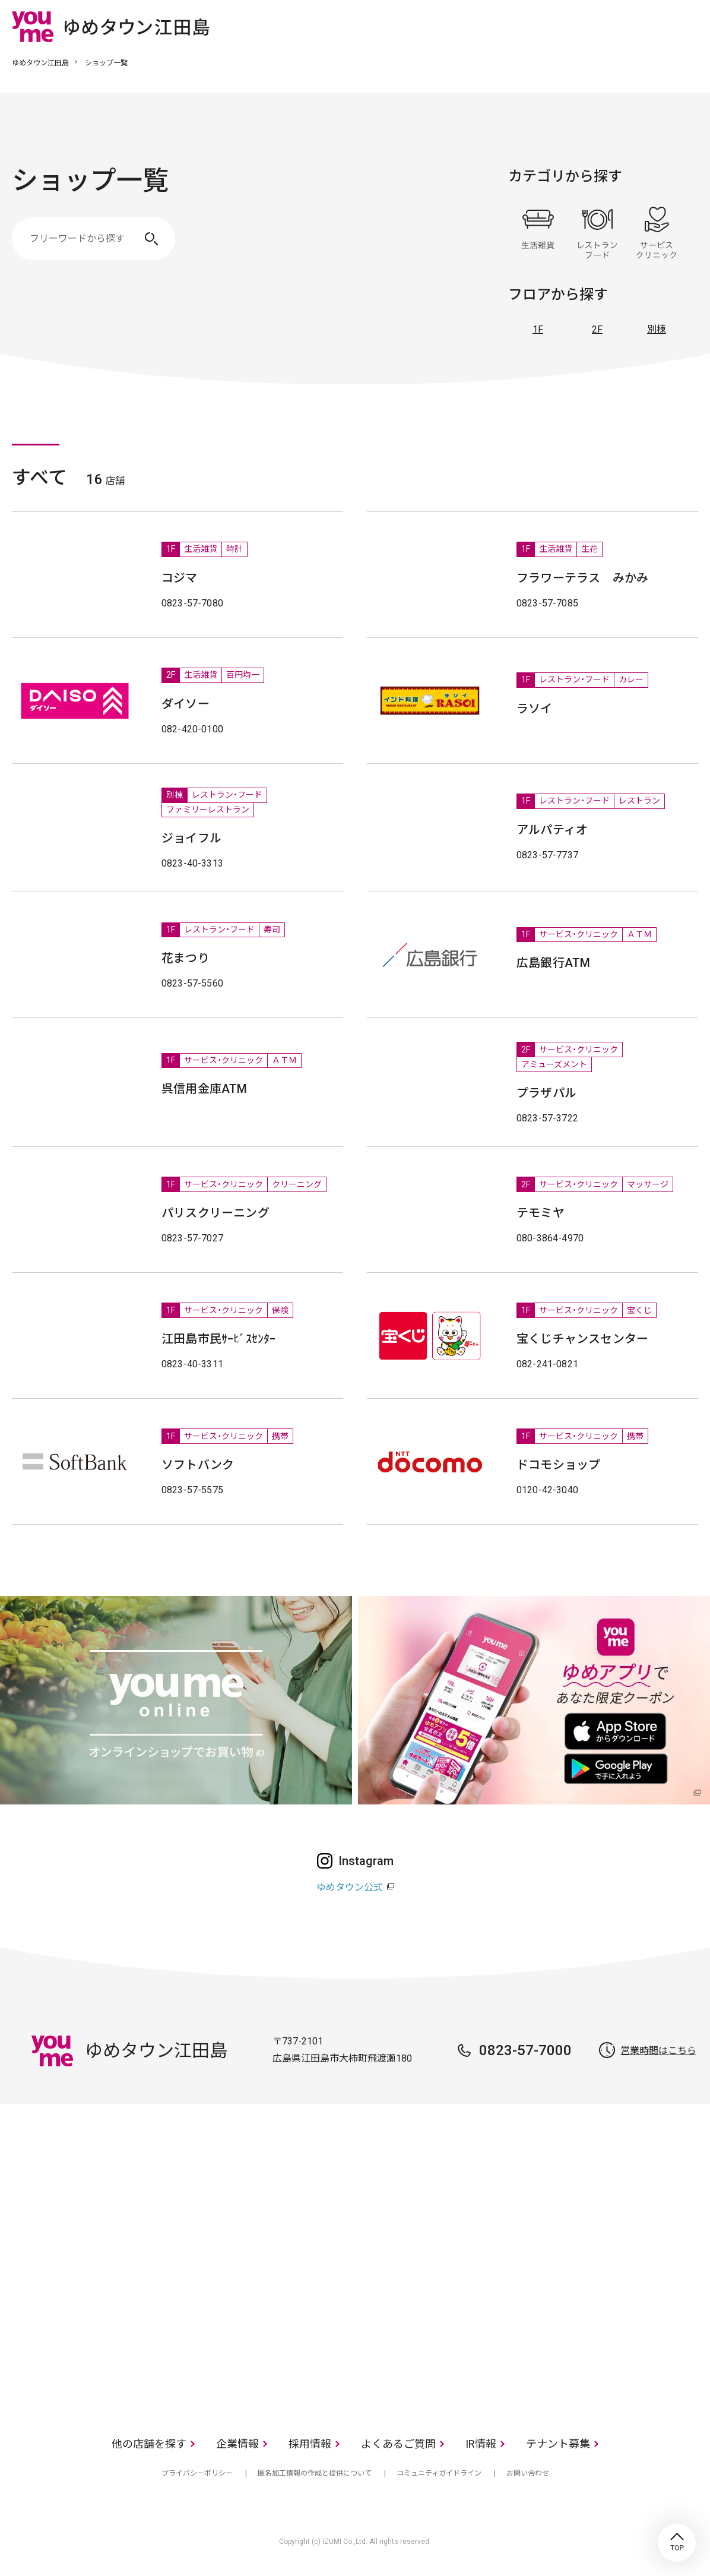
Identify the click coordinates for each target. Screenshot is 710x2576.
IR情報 (480, 2444)
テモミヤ (540, 1213)
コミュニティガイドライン (439, 2473)
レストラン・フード (597, 233)
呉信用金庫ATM (204, 1089)
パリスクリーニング (215, 1213)
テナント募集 (558, 2444)
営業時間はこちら (658, 2050)
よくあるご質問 (398, 2444)
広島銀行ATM (553, 963)
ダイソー (185, 704)
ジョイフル (191, 838)
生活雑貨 (538, 233)
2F (597, 329)
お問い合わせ (527, 2473)
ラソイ (534, 708)
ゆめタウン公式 (349, 1887)
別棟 (656, 329)
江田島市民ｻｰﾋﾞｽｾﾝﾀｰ (218, 1339)
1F (537, 329)
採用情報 (310, 2444)
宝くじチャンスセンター (582, 1339)
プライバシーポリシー (197, 2473)
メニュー (689, 26)
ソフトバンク (197, 1465)
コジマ (179, 578)
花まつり (185, 958)
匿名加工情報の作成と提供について (315, 2473)
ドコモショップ (558, 1465)
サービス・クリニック (656, 233)
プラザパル (546, 1093)
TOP (677, 2543)
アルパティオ (552, 830)
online (653, 26)
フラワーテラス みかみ (582, 578)
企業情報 (237, 2444)
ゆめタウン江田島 (40, 63)
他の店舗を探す (149, 2444)
